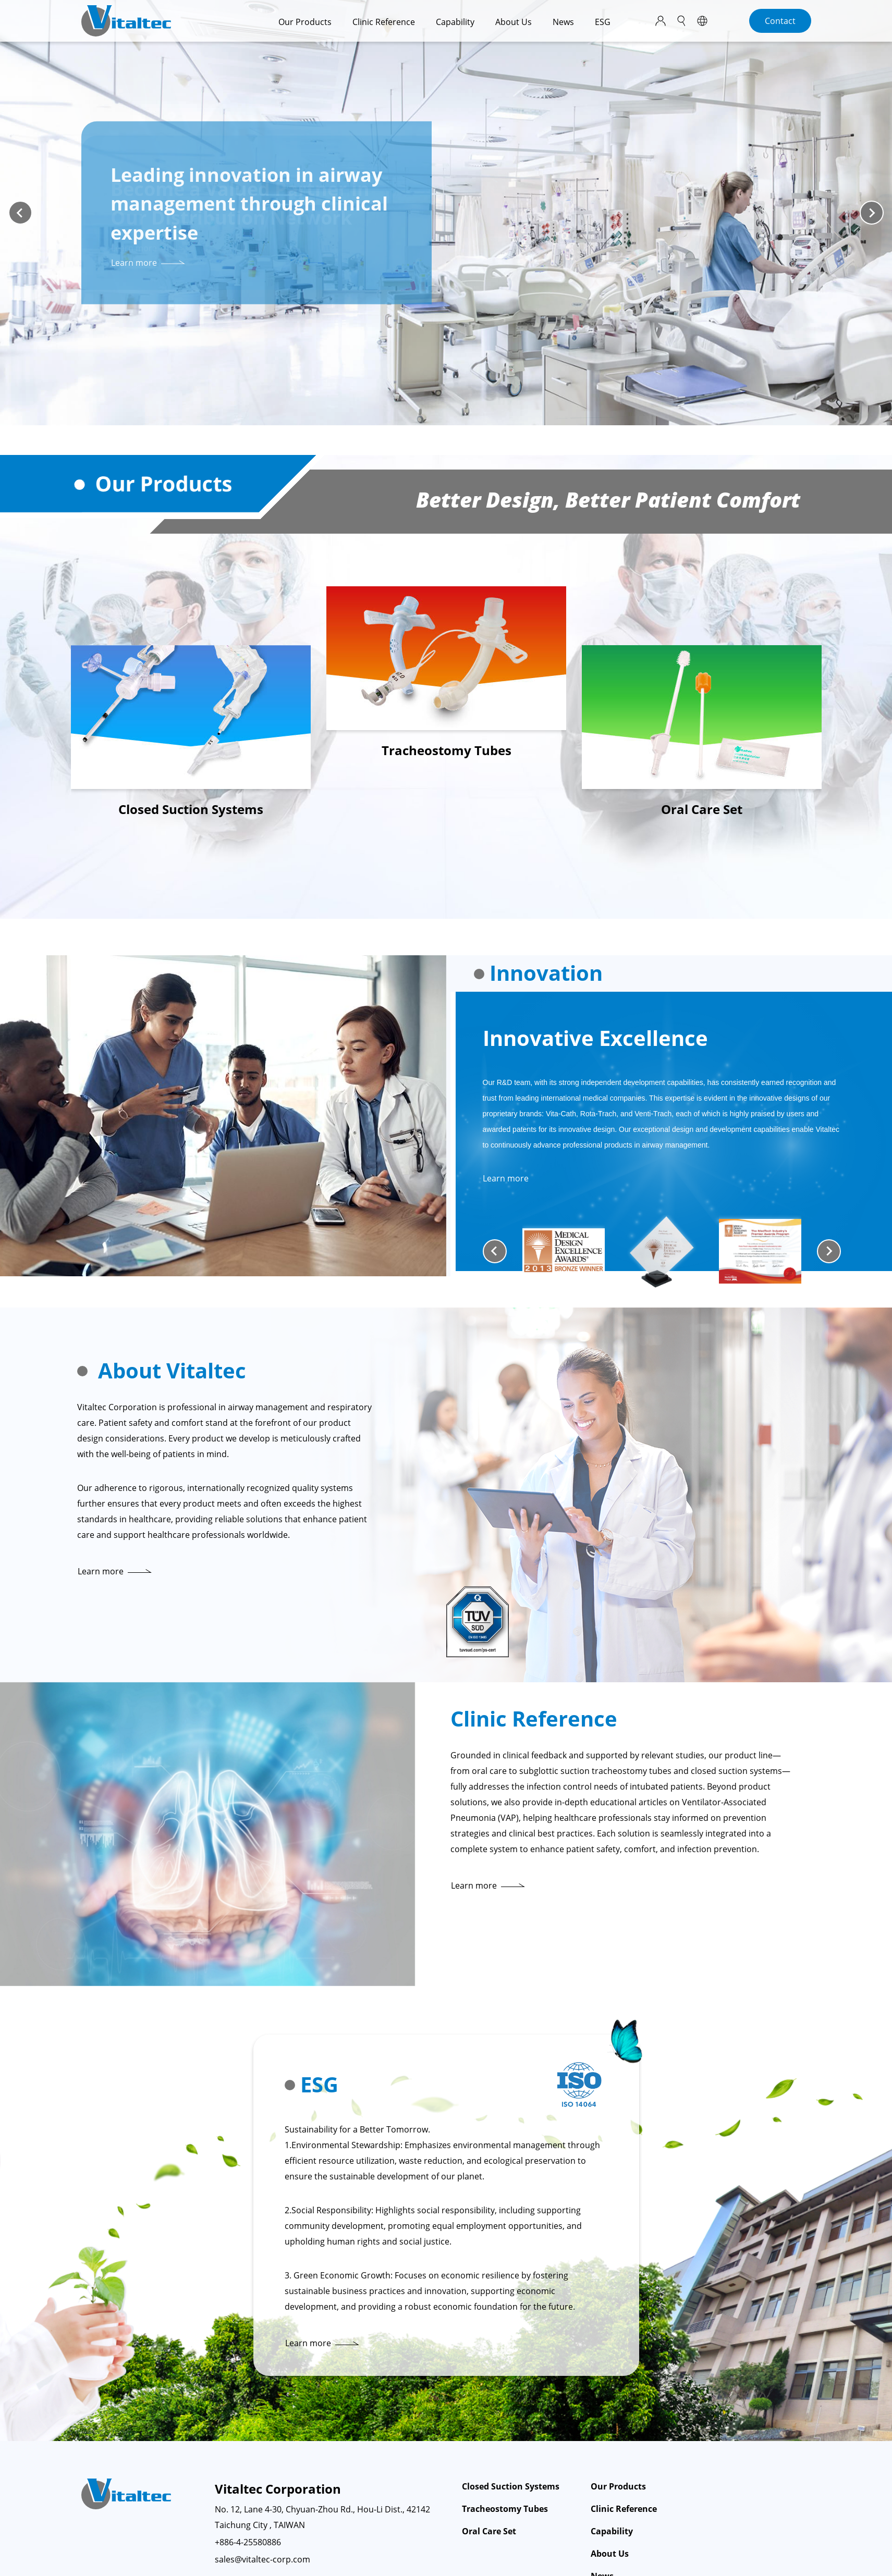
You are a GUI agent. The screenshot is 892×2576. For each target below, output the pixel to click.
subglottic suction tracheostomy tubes (595, 1771)
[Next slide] (872, 213)
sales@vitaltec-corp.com (262, 2559)
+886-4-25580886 (248, 2542)
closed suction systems (736, 1771)
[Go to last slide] (495, 1251)
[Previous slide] (20, 213)
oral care (489, 1771)
